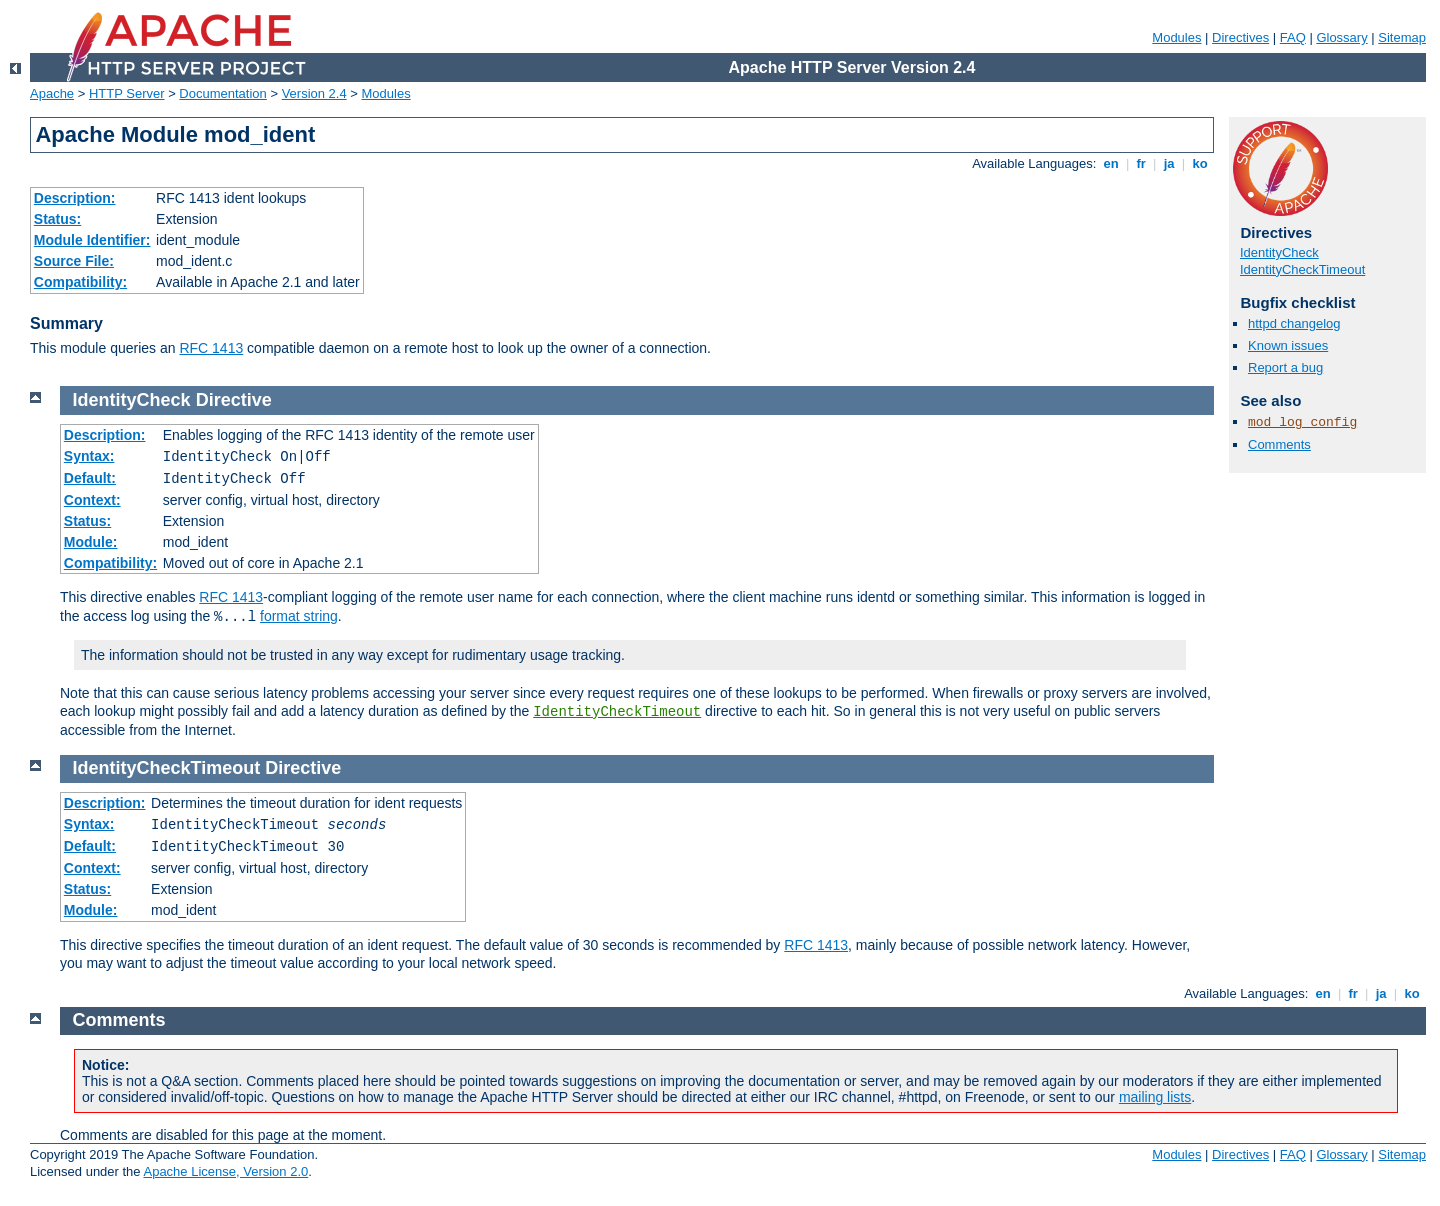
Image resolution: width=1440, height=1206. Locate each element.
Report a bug (1285, 367)
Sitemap (1402, 37)
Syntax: (89, 456)
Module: (91, 542)
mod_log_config (1302, 422)
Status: (57, 219)
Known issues (1288, 345)
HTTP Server (127, 93)
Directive (234, 400)
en (1111, 163)
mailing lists (1155, 1097)
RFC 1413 (211, 348)
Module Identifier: (92, 240)
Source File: (74, 261)
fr (1141, 163)
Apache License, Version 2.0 (225, 1171)
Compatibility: (80, 282)
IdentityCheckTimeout (1302, 269)
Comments (1279, 444)
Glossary (1341, 37)
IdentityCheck (1279, 252)
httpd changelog (1294, 323)
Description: (75, 198)
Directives (1240, 37)
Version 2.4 (314, 93)
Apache (52, 93)
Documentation (222, 93)
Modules (1176, 37)
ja (1169, 163)
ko (1200, 163)
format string (299, 616)
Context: (92, 500)
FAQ (1293, 37)
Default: (90, 478)
